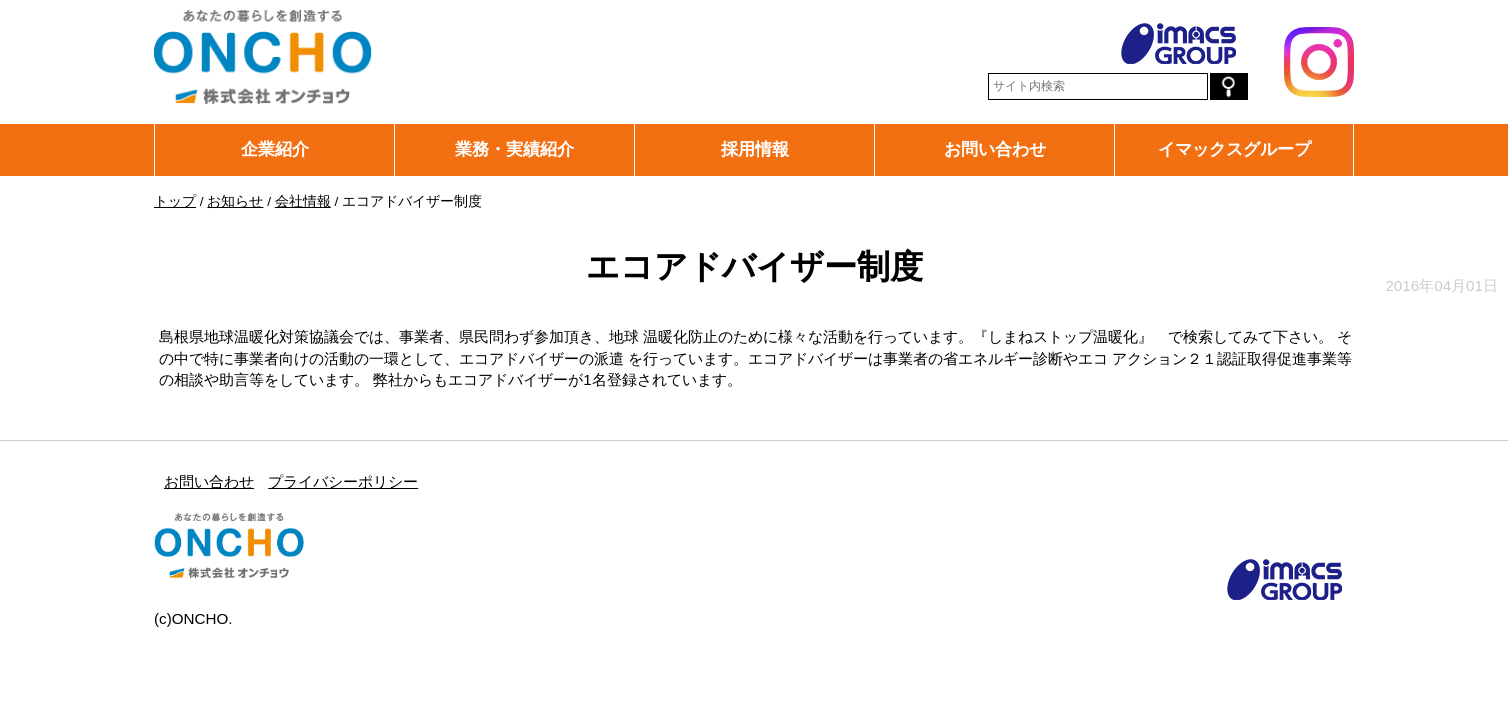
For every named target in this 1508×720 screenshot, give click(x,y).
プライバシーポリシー (343, 481)
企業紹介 (275, 149)
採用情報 (755, 149)
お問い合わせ (995, 149)
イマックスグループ (1234, 149)
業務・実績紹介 (514, 149)
